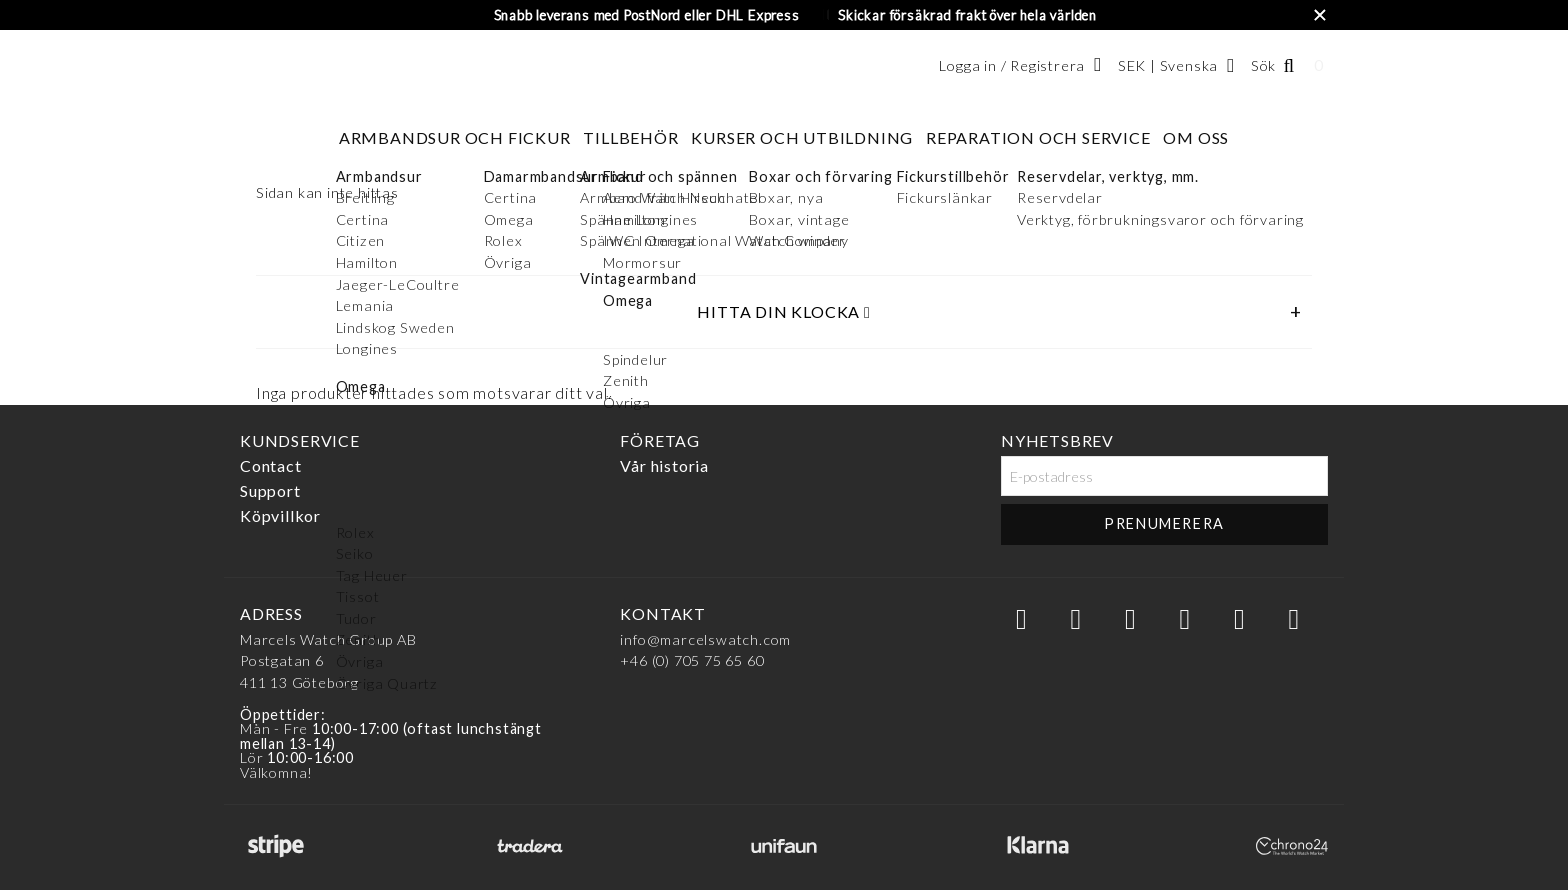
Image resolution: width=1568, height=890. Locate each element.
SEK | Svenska (1168, 65)
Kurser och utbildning (802, 137)
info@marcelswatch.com (705, 639)
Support (270, 490)
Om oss (1196, 137)
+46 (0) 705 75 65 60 (692, 660)
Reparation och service (1038, 137)
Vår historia (664, 465)
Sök (1263, 65)
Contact (271, 465)
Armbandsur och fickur (455, 137)
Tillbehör (630, 137)
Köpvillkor (280, 515)
